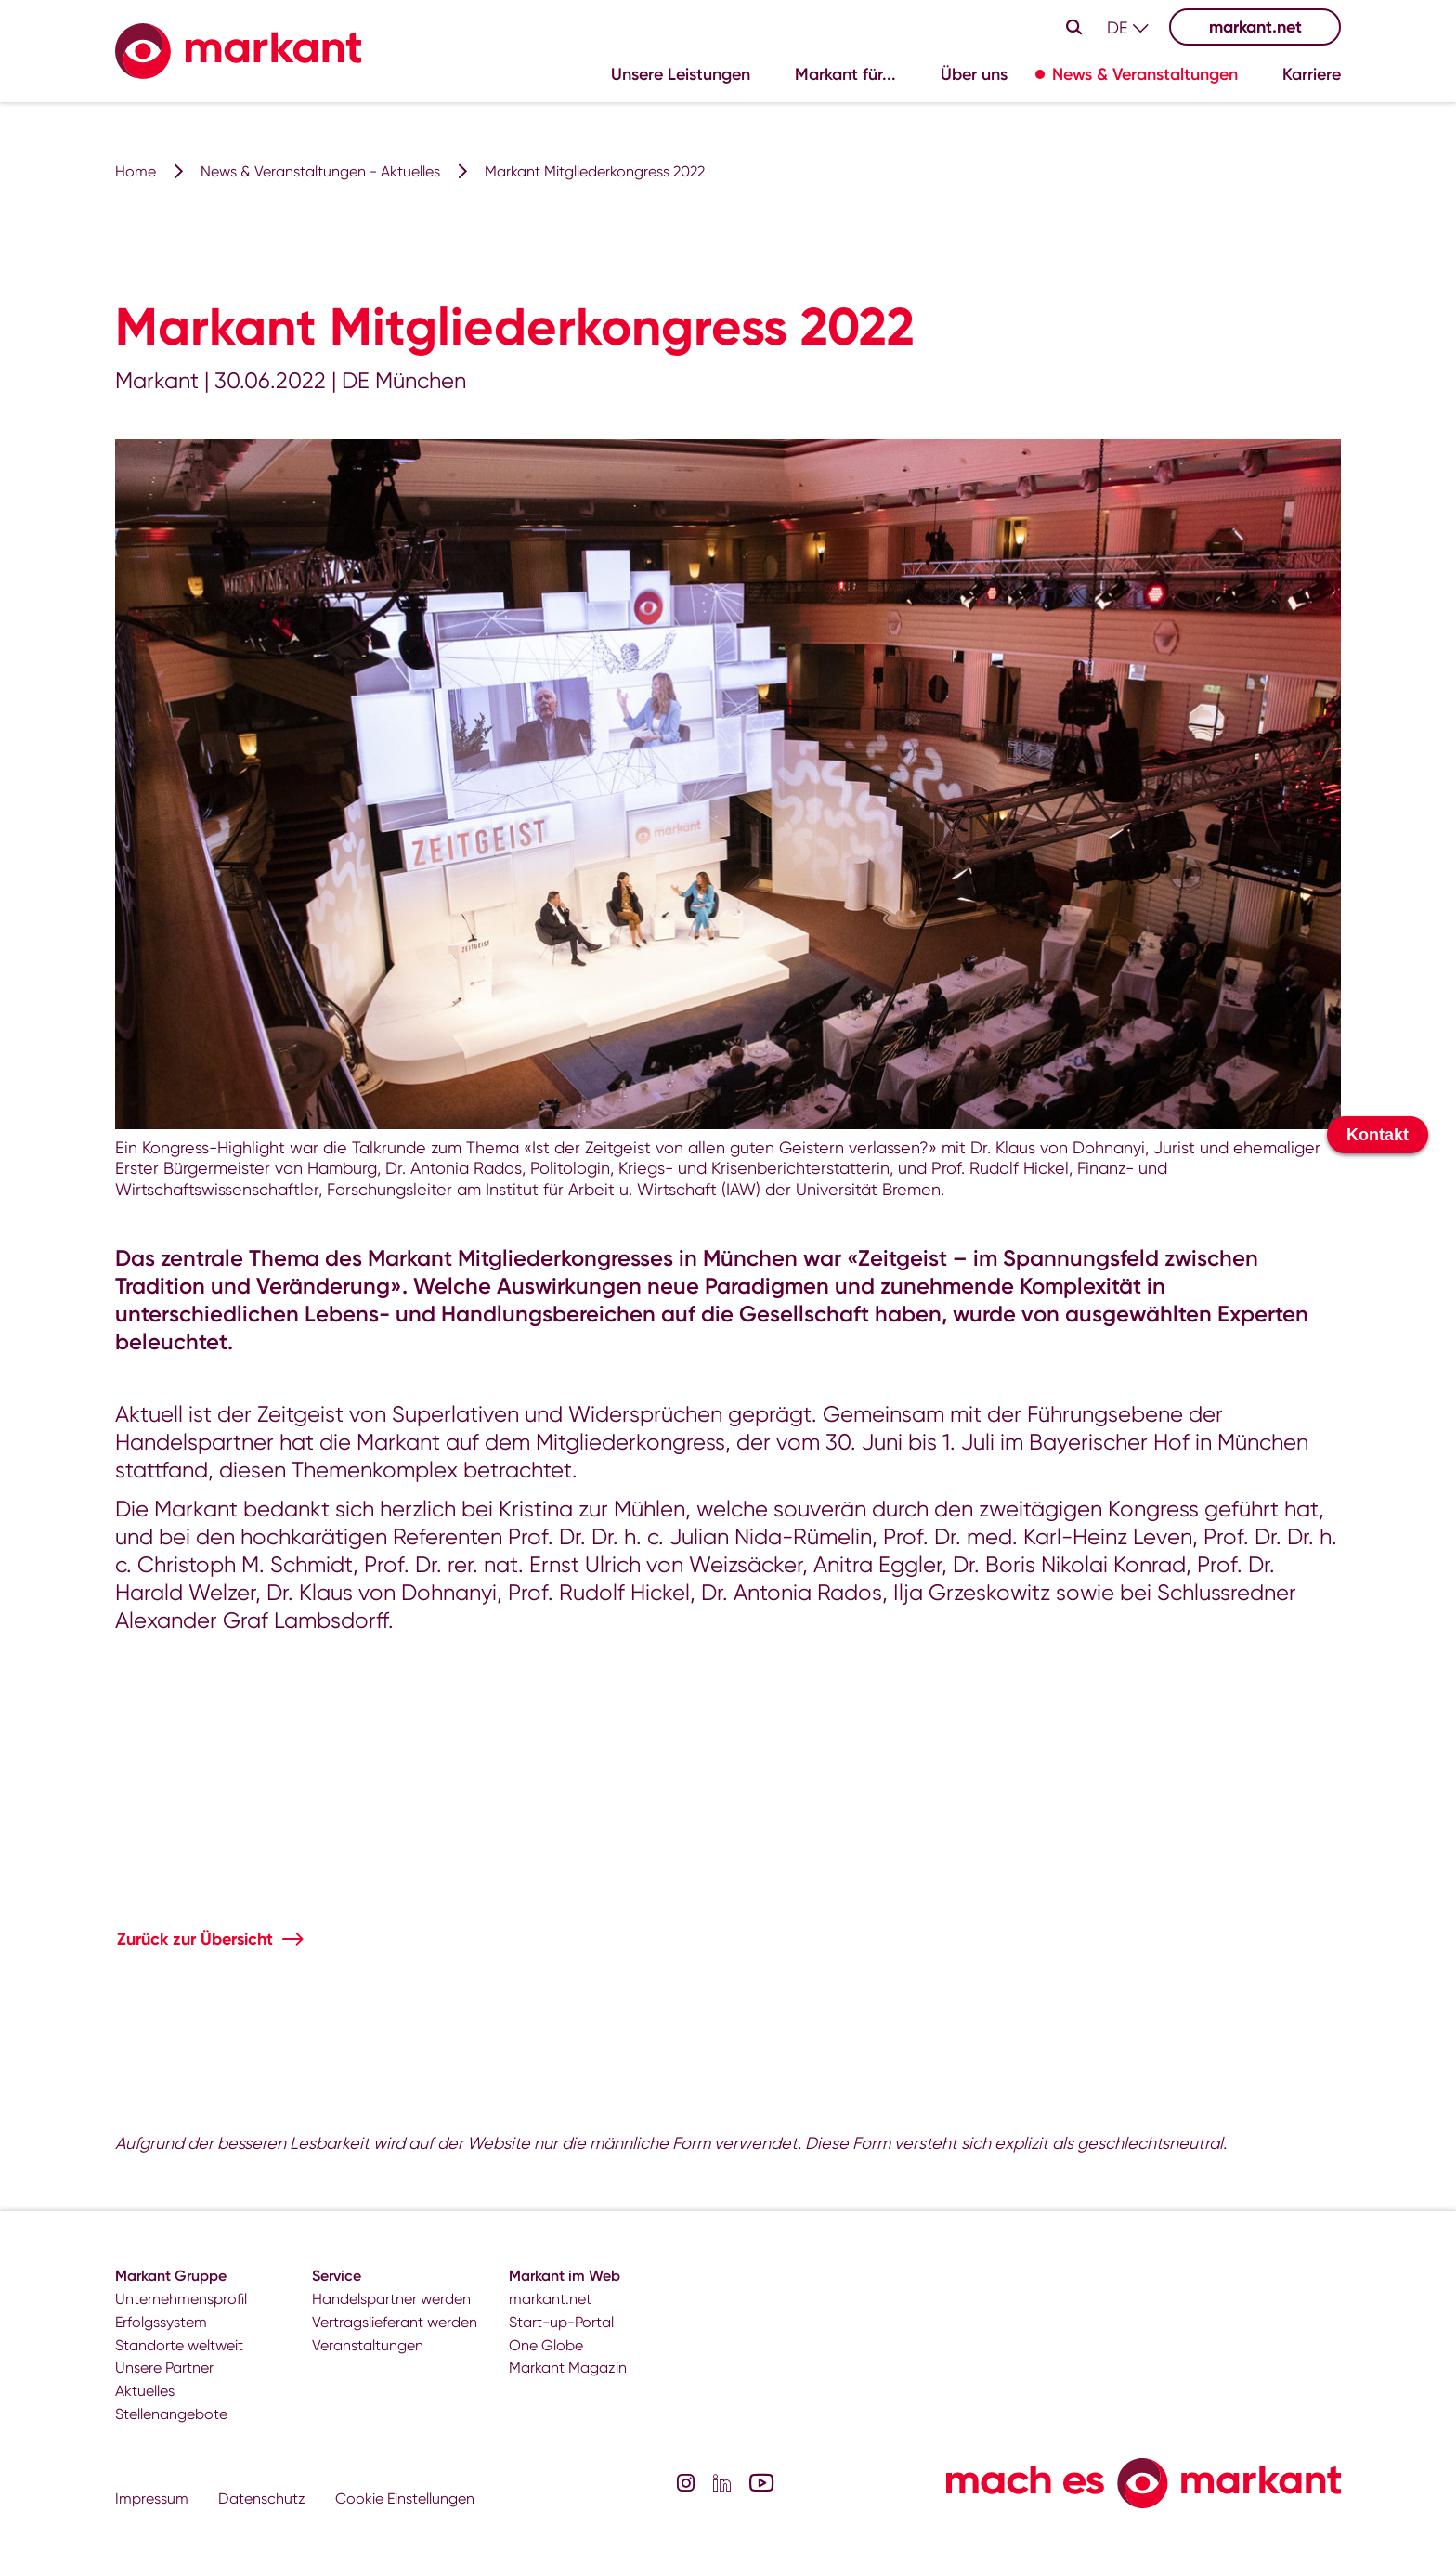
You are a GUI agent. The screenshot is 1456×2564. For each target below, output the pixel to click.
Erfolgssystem (161, 2322)
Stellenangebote (171, 2414)
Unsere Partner (164, 2367)
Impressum (151, 2498)
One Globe (546, 2345)
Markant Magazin (568, 2367)
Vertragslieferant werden (394, 2322)
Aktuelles (145, 2391)
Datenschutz (262, 2498)
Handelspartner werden (391, 2299)
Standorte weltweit (179, 2345)
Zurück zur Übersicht (195, 1939)
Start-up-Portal (561, 2322)
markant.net (1255, 27)
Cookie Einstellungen (404, 2498)
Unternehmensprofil (181, 2299)
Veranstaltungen (367, 2345)
